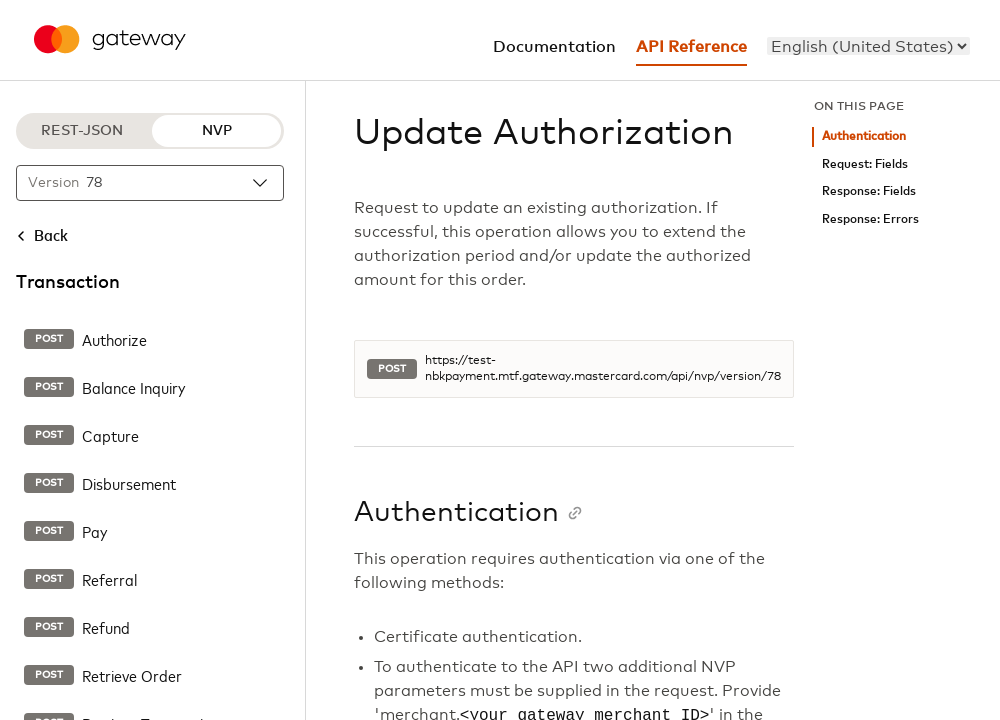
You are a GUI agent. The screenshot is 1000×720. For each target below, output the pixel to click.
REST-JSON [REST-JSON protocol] (82, 131)
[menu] (868, 46)
